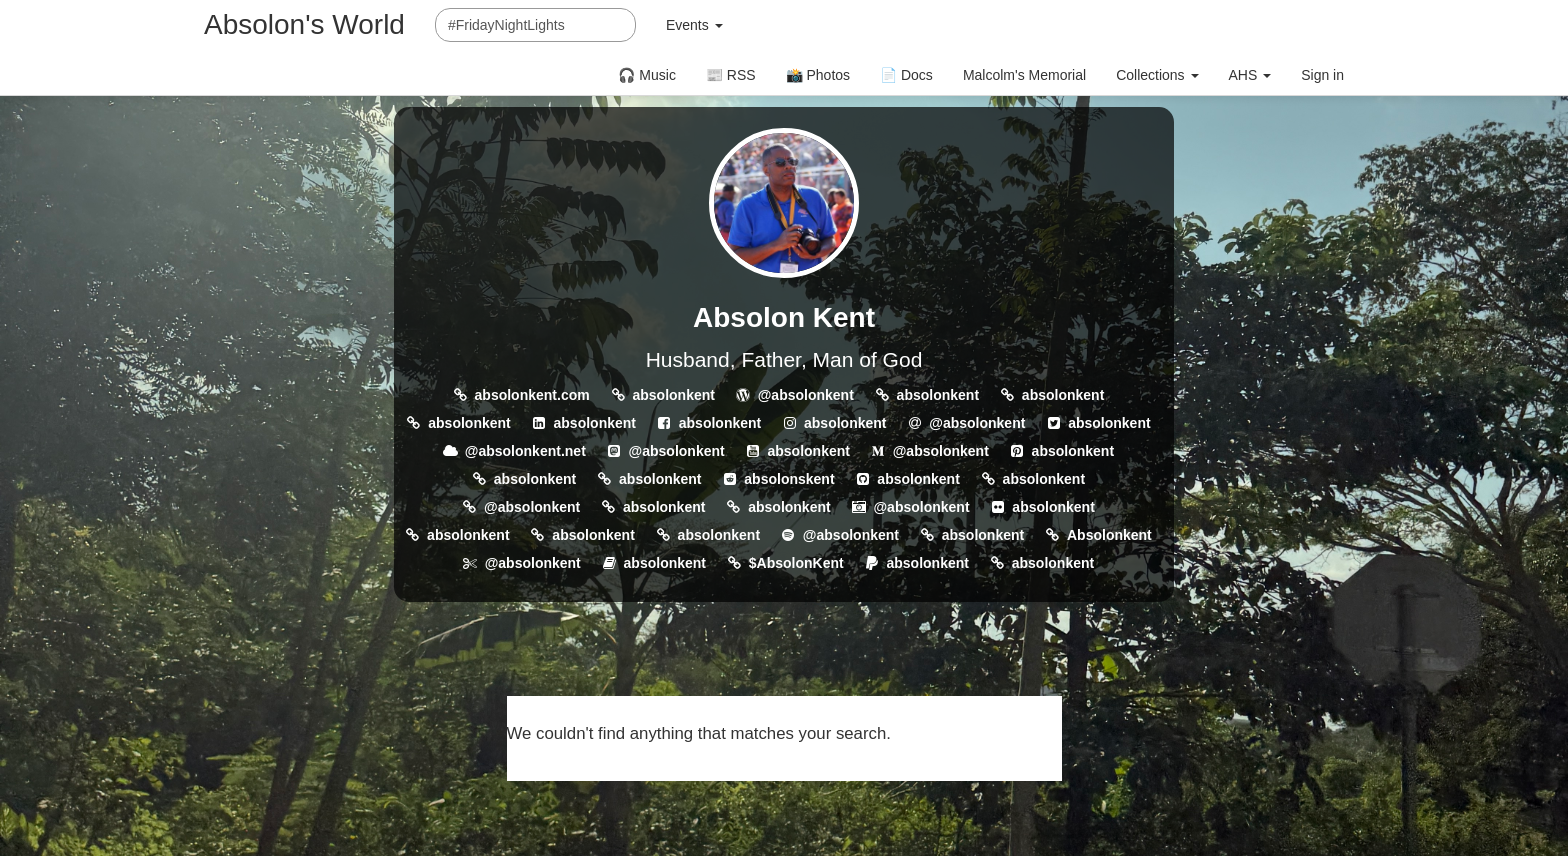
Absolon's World (304, 24)
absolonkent (673, 395)
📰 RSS (731, 75)
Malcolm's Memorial (1024, 75)
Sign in (1322, 75)
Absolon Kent (784, 317)
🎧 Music (646, 75)
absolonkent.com (532, 395)
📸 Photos (818, 75)
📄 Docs (906, 75)
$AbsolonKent (796, 563)
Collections (1157, 75)
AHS (1250, 75)
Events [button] (694, 25)
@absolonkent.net (525, 451)
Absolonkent (1109, 535)
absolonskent (789, 479)
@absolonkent (806, 395)
